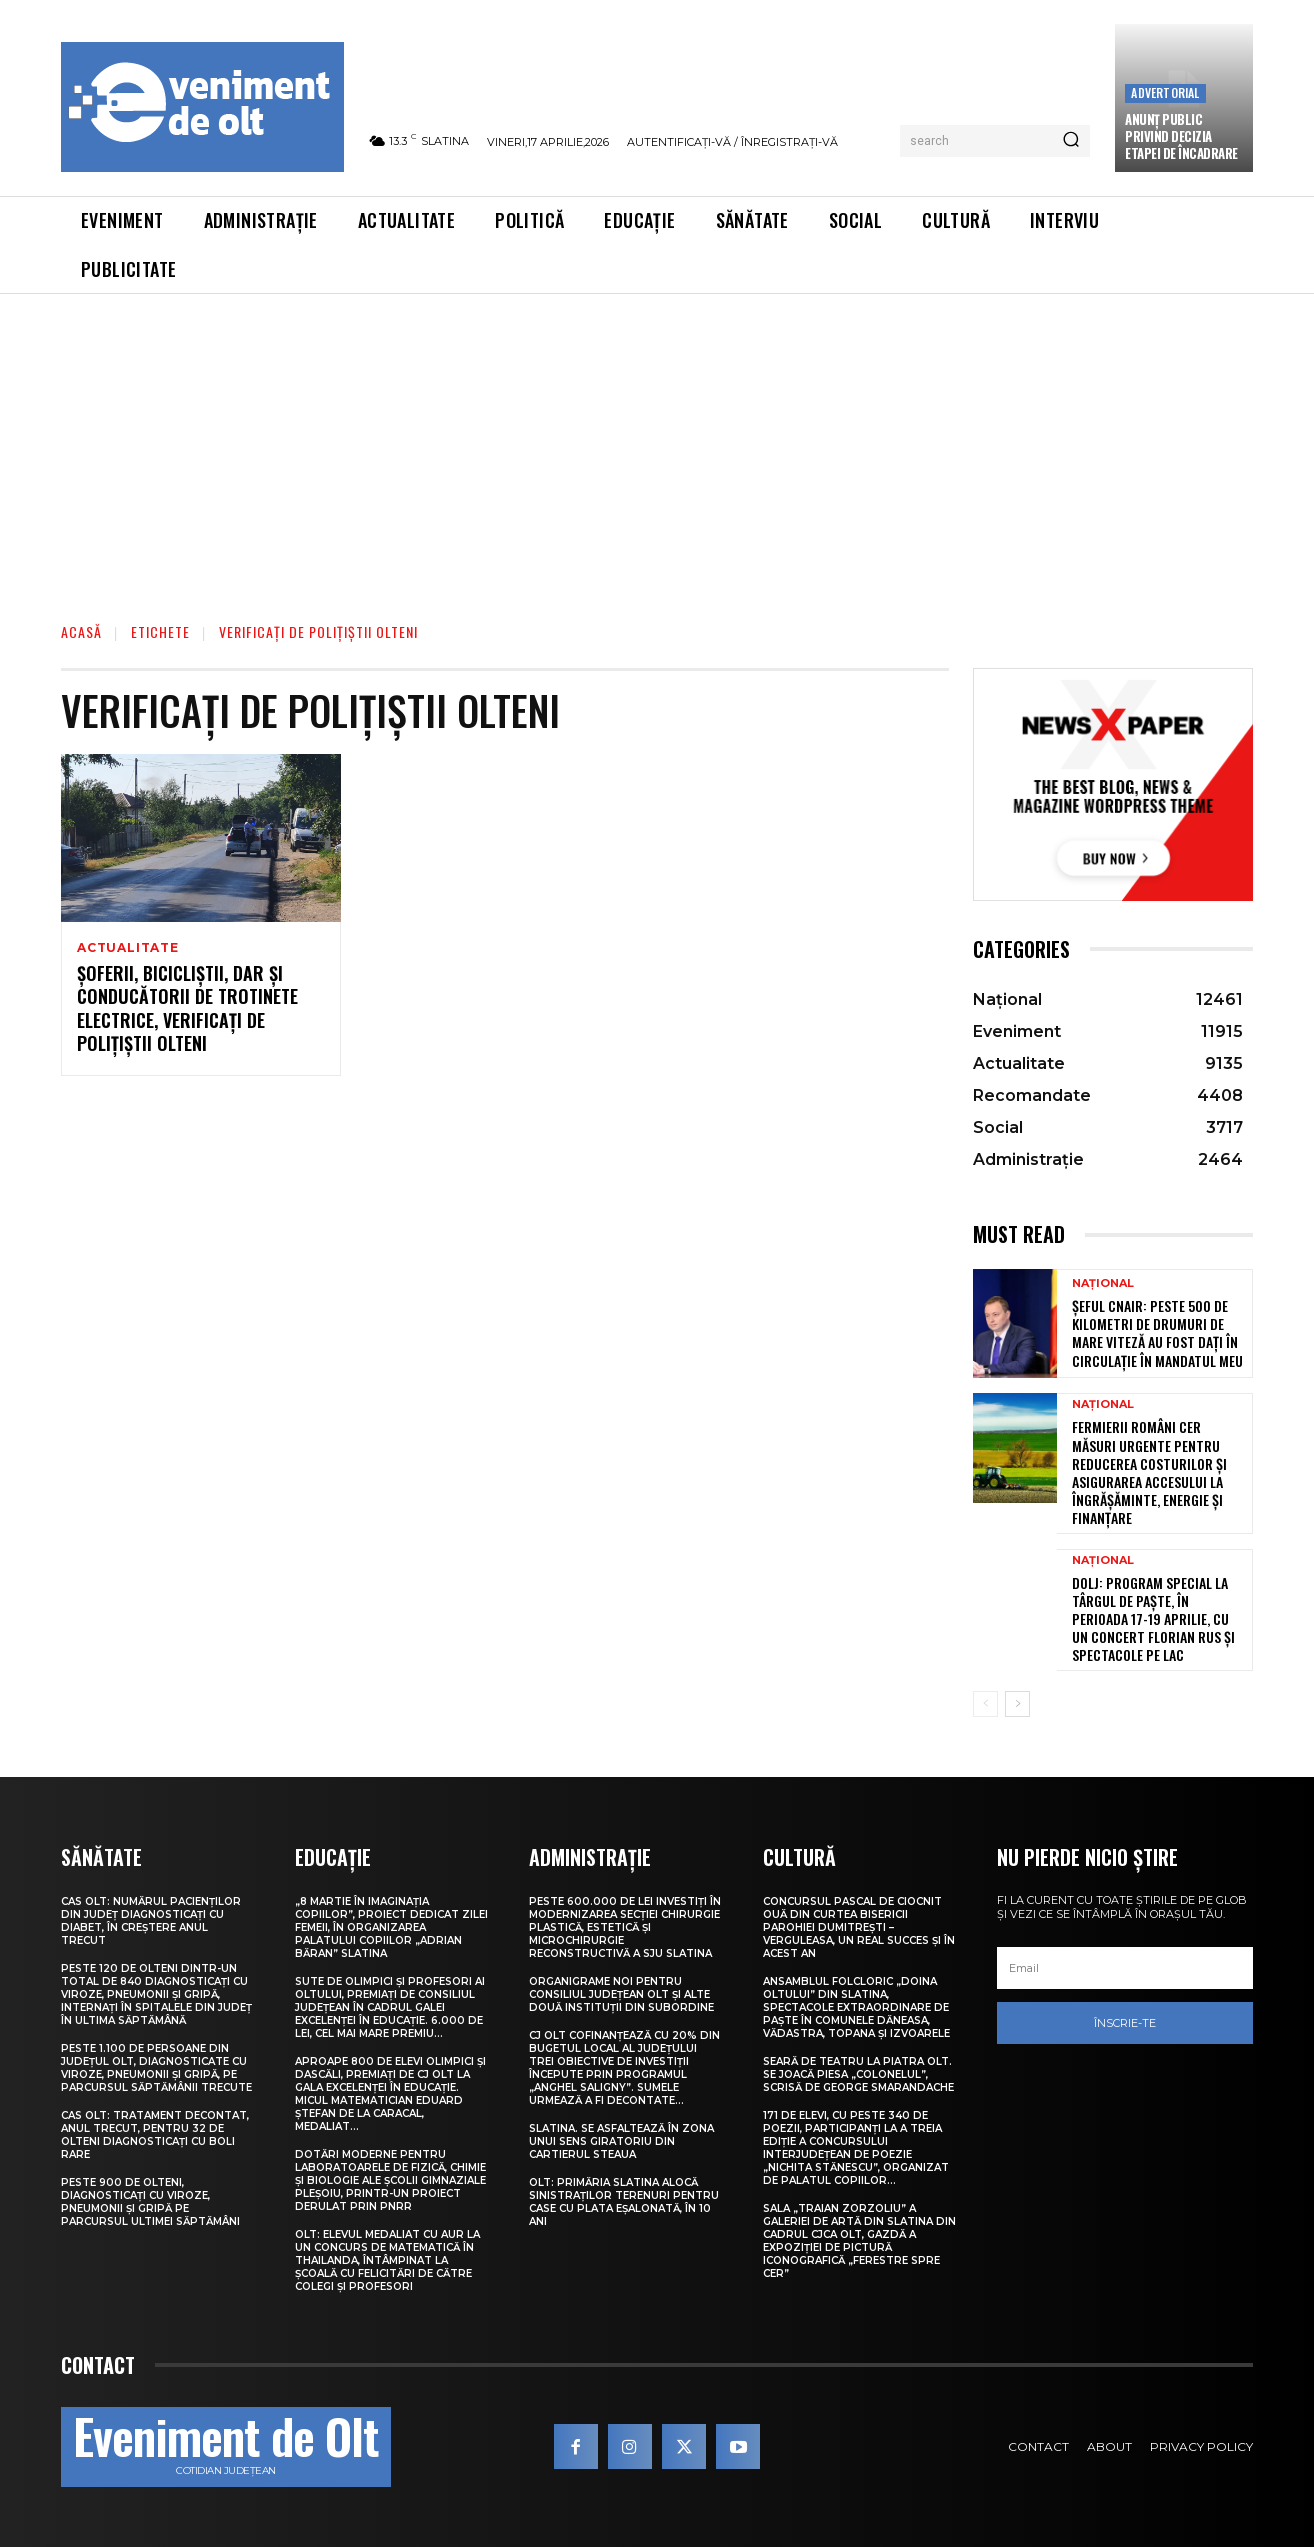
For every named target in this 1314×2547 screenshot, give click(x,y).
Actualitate (128, 948)
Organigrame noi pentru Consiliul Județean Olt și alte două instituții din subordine (621, 1994)
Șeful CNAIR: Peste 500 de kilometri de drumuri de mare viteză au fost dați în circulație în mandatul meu (1157, 1333)
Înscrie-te (1125, 2023)
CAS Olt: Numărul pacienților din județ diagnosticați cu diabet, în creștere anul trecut (151, 1921)
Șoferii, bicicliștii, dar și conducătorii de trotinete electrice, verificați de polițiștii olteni (187, 1010)
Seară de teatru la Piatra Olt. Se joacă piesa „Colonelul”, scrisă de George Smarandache (858, 2074)
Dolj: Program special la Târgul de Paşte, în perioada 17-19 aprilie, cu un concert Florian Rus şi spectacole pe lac (1153, 1619)
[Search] (1071, 141)
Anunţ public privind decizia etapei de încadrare (1181, 136)
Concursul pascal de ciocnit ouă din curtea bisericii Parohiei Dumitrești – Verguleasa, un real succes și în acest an (859, 1927)
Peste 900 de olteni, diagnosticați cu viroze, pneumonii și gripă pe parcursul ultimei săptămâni (150, 2202)
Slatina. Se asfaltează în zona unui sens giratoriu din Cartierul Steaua (621, 2141)
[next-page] (1017, 1704)
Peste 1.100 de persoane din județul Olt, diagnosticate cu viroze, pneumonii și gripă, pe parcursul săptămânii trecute (156, 2068)
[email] (1125, 1968)
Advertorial (1165, 92)
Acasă (81, 631)
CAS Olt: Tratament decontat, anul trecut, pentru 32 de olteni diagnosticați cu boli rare (155, 2135)
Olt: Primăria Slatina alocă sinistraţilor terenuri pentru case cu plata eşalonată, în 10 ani (624, 2202)
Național (1103, 1283)
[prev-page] (985, 1704)
